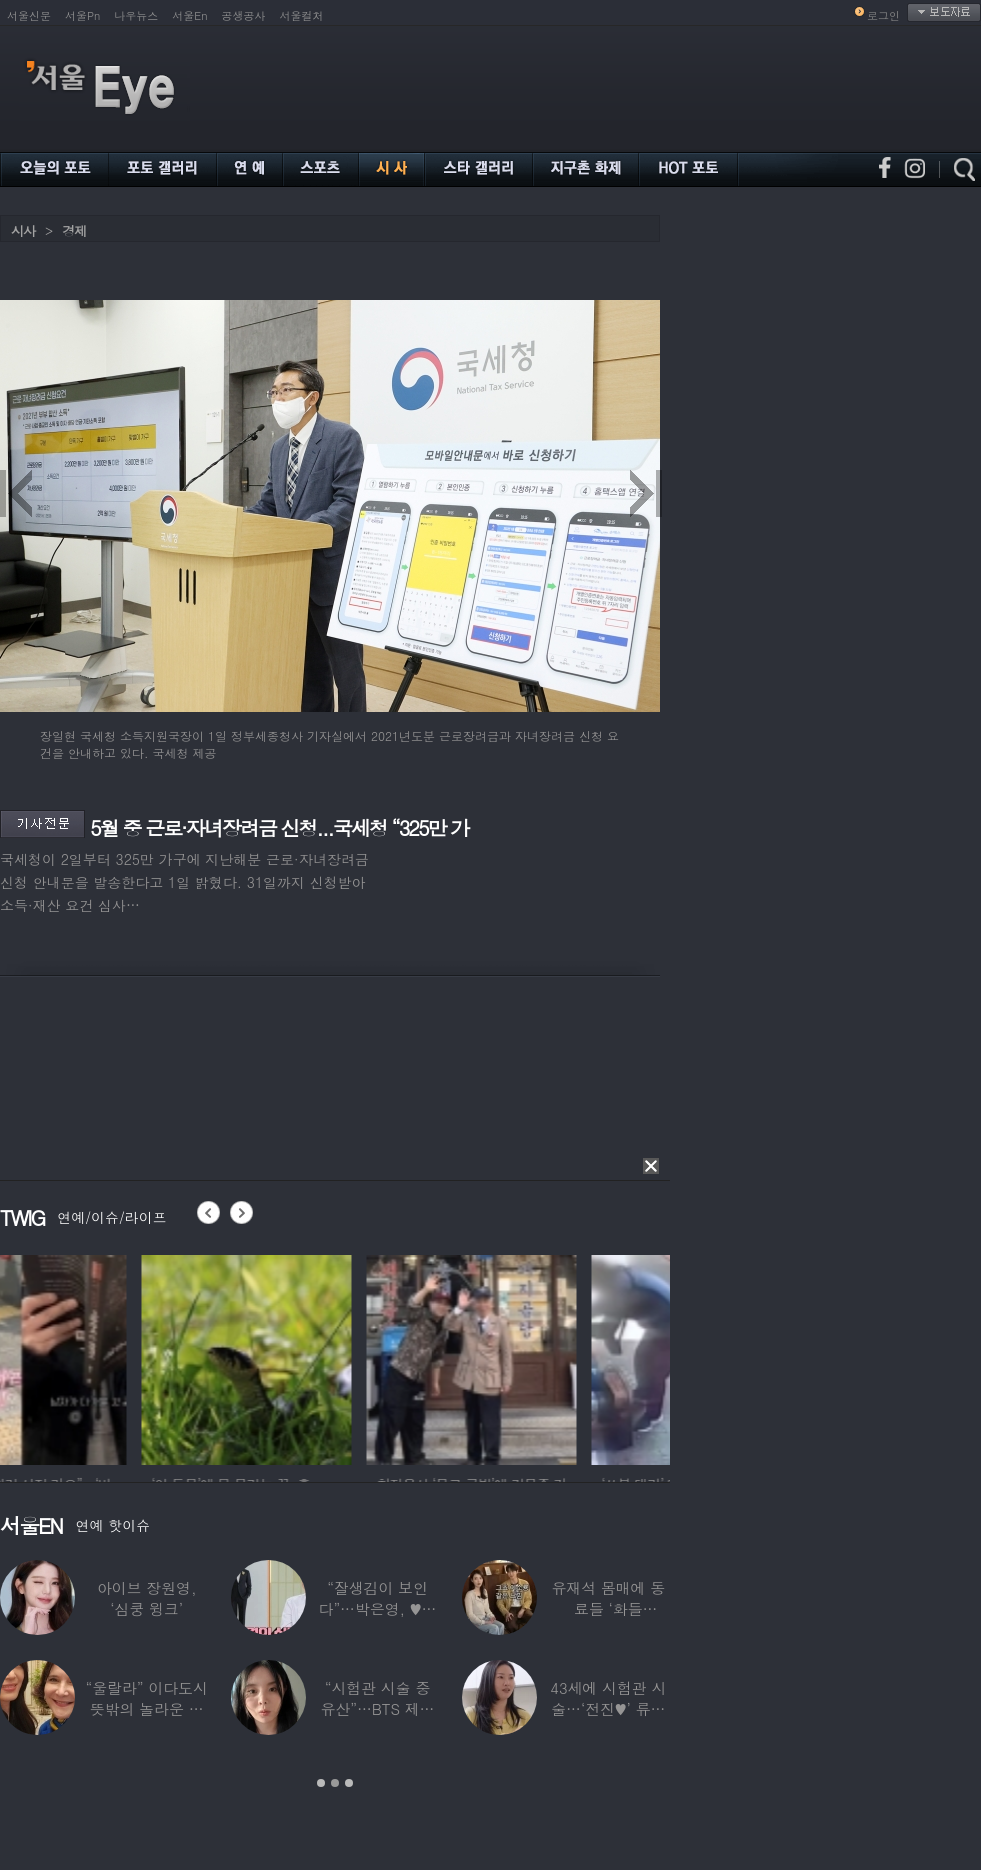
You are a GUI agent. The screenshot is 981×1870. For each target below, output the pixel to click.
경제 (74, 230)
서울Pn (82, 15)
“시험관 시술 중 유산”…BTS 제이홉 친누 (378, 1708)
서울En (189, 15)
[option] (105, 1357)
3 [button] (349, 1783)
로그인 (883, 15)
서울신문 (29, 15)
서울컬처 (302, 15)
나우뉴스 (136, 15)
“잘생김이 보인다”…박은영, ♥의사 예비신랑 (378, 1608)
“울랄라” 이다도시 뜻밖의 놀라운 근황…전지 (147, 1708)
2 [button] (335, 1783)
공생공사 (244, 15)
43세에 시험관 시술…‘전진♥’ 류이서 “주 (608, 1708)
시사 (23, 230)
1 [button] (321, 1783)
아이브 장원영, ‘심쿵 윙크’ (146, 1598)
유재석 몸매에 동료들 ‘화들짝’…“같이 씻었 (608, 1608)
